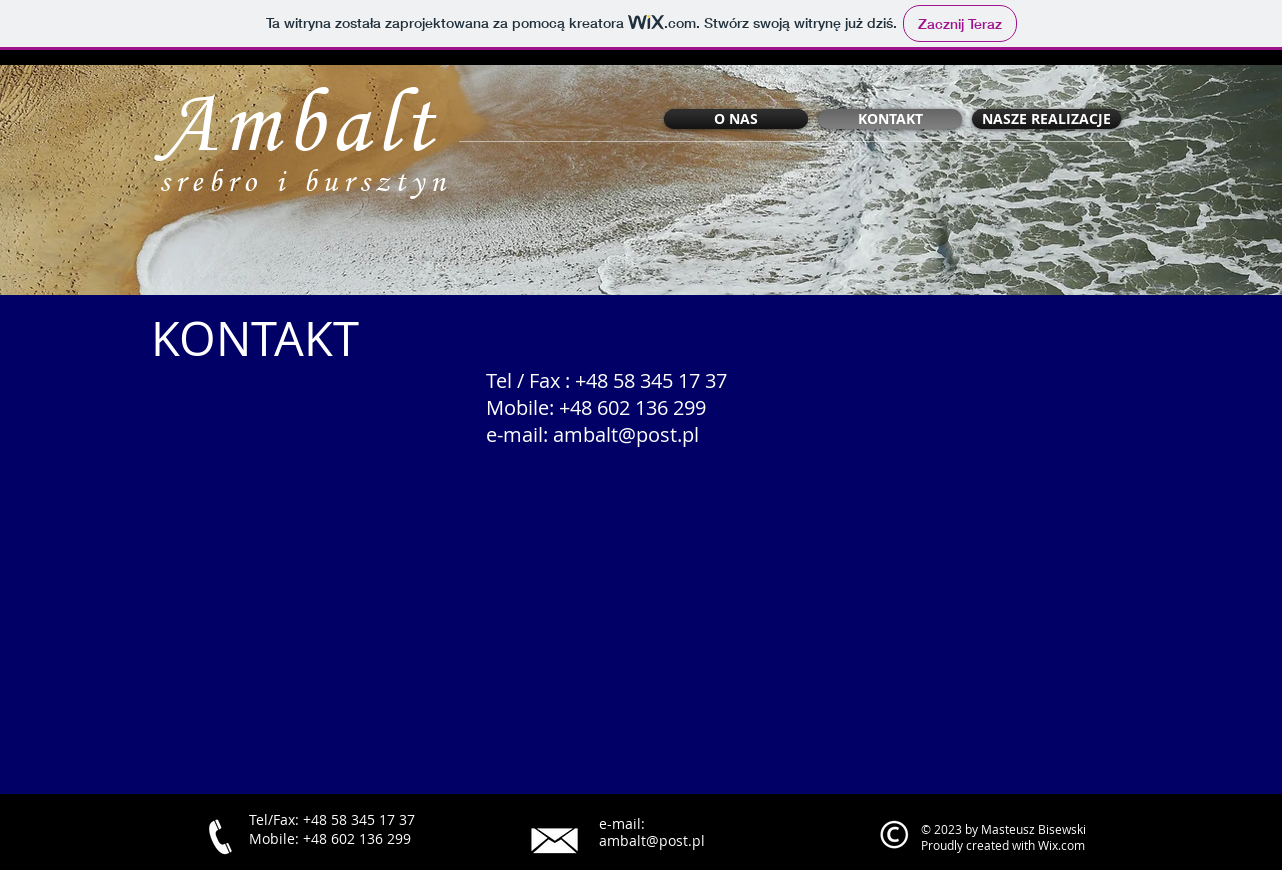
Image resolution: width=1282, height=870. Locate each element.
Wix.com (1061, 845)
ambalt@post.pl (626, 434)
